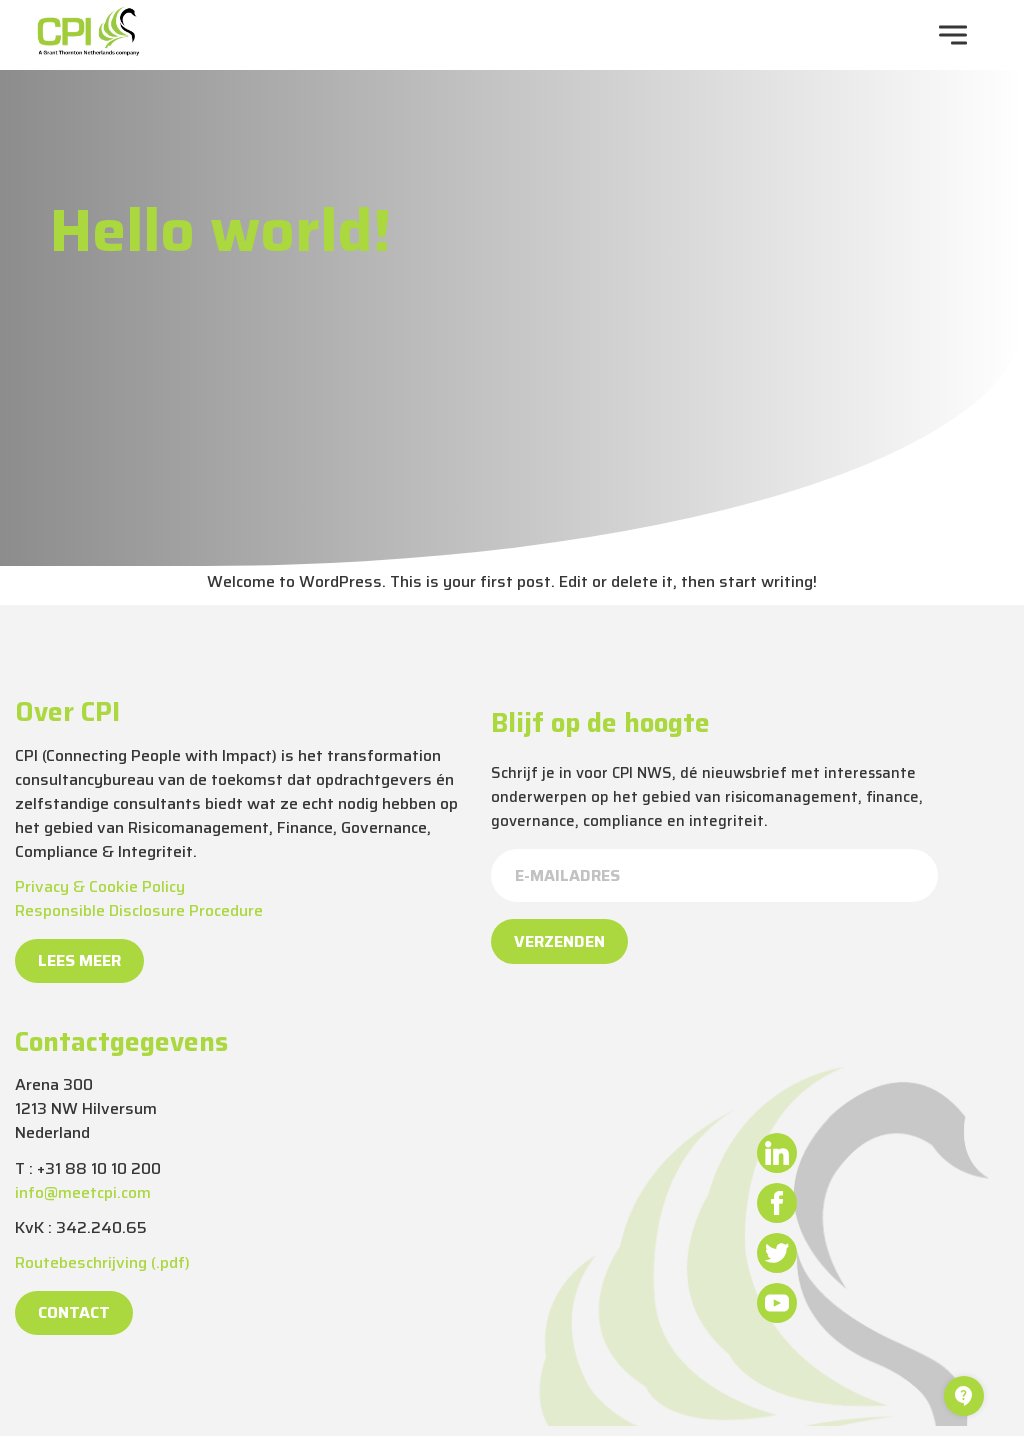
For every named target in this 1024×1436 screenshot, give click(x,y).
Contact (74, 1312)
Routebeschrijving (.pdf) (102, 1262)
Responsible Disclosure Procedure (139, 910)
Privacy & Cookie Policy (100, 886)
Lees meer (79, 960)
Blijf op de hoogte (600, 723)
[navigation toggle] (953, 35)
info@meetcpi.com (83, 1192)
